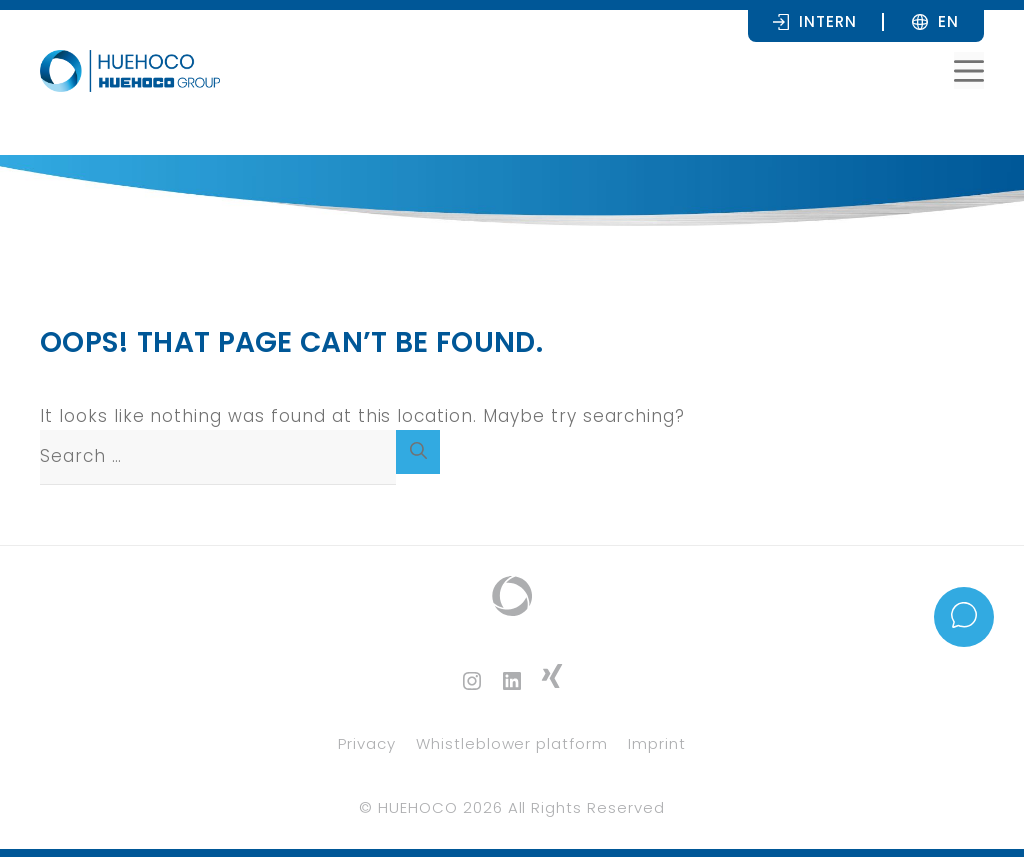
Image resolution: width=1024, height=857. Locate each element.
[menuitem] (948, 21)
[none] (948, 21)
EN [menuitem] (948, 21)
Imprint (657, 743)
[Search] (418, 452)
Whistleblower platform (512, 743)
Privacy (367, 743)
